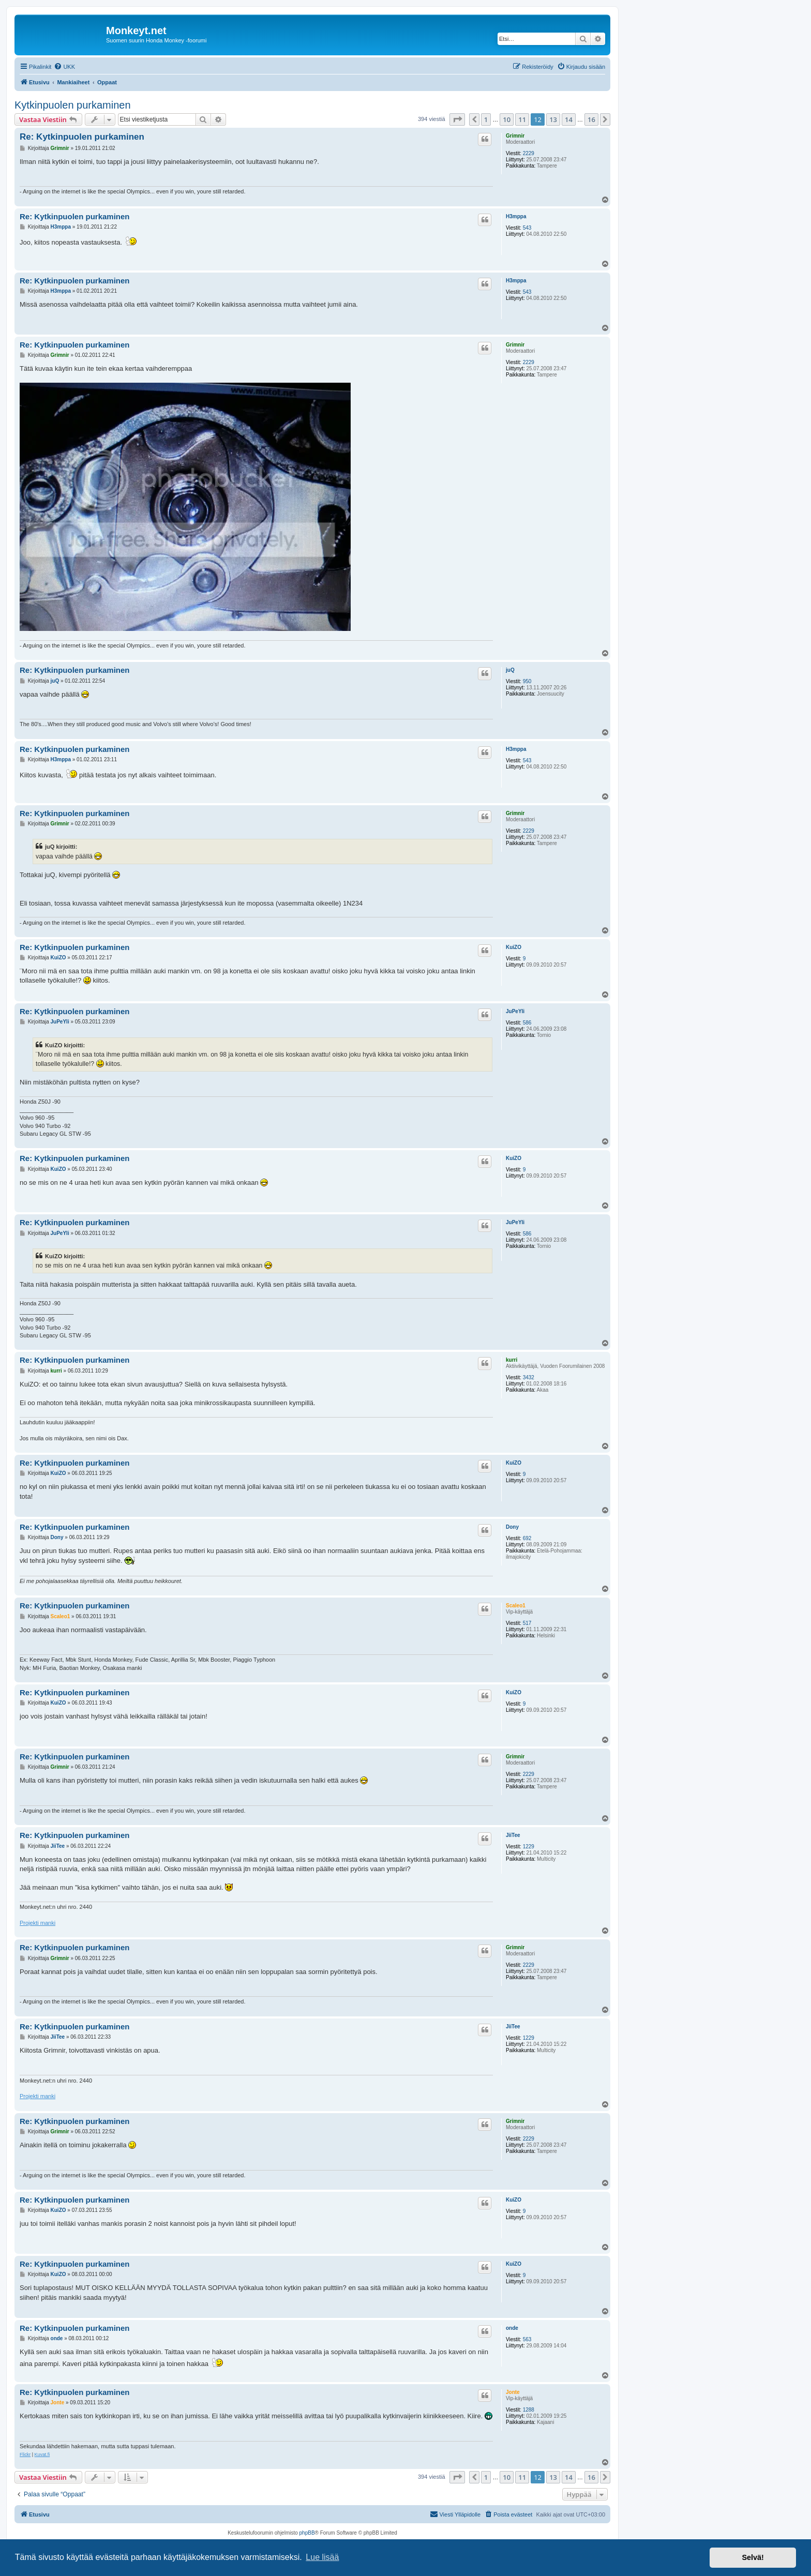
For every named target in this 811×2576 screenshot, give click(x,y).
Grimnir (515, 136)
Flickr (25, 2454)
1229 (528, 1846)
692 (527, 1538)
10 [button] (506, 119)
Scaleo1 (515, 1605)
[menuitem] (64, 67)
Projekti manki (37, 1923)
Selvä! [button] (752, 2557)
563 (527, 2339)
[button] (457, 119)
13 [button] (553, 119)
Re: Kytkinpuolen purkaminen (82, 137)
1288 (528, 2410)
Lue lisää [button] (322, 2557)
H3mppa (516, 216)
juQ (510, 670)
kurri (511, 1360)
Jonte (513, 2392)
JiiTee (513, 1835)
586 (527, 1023)
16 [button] (591, 119)
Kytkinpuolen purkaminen (72, 105)
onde (512, 2328)
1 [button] (486, 119)
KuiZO (513, 947)
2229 (528, 153)
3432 (528, 1377)
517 (527, 1623)
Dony (512, 1527)
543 (527, 228)
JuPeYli (515, 1011)
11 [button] (522, 119)
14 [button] (569, 119)
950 (527, 681)
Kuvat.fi (42, 2454)
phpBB (307, 2533)
